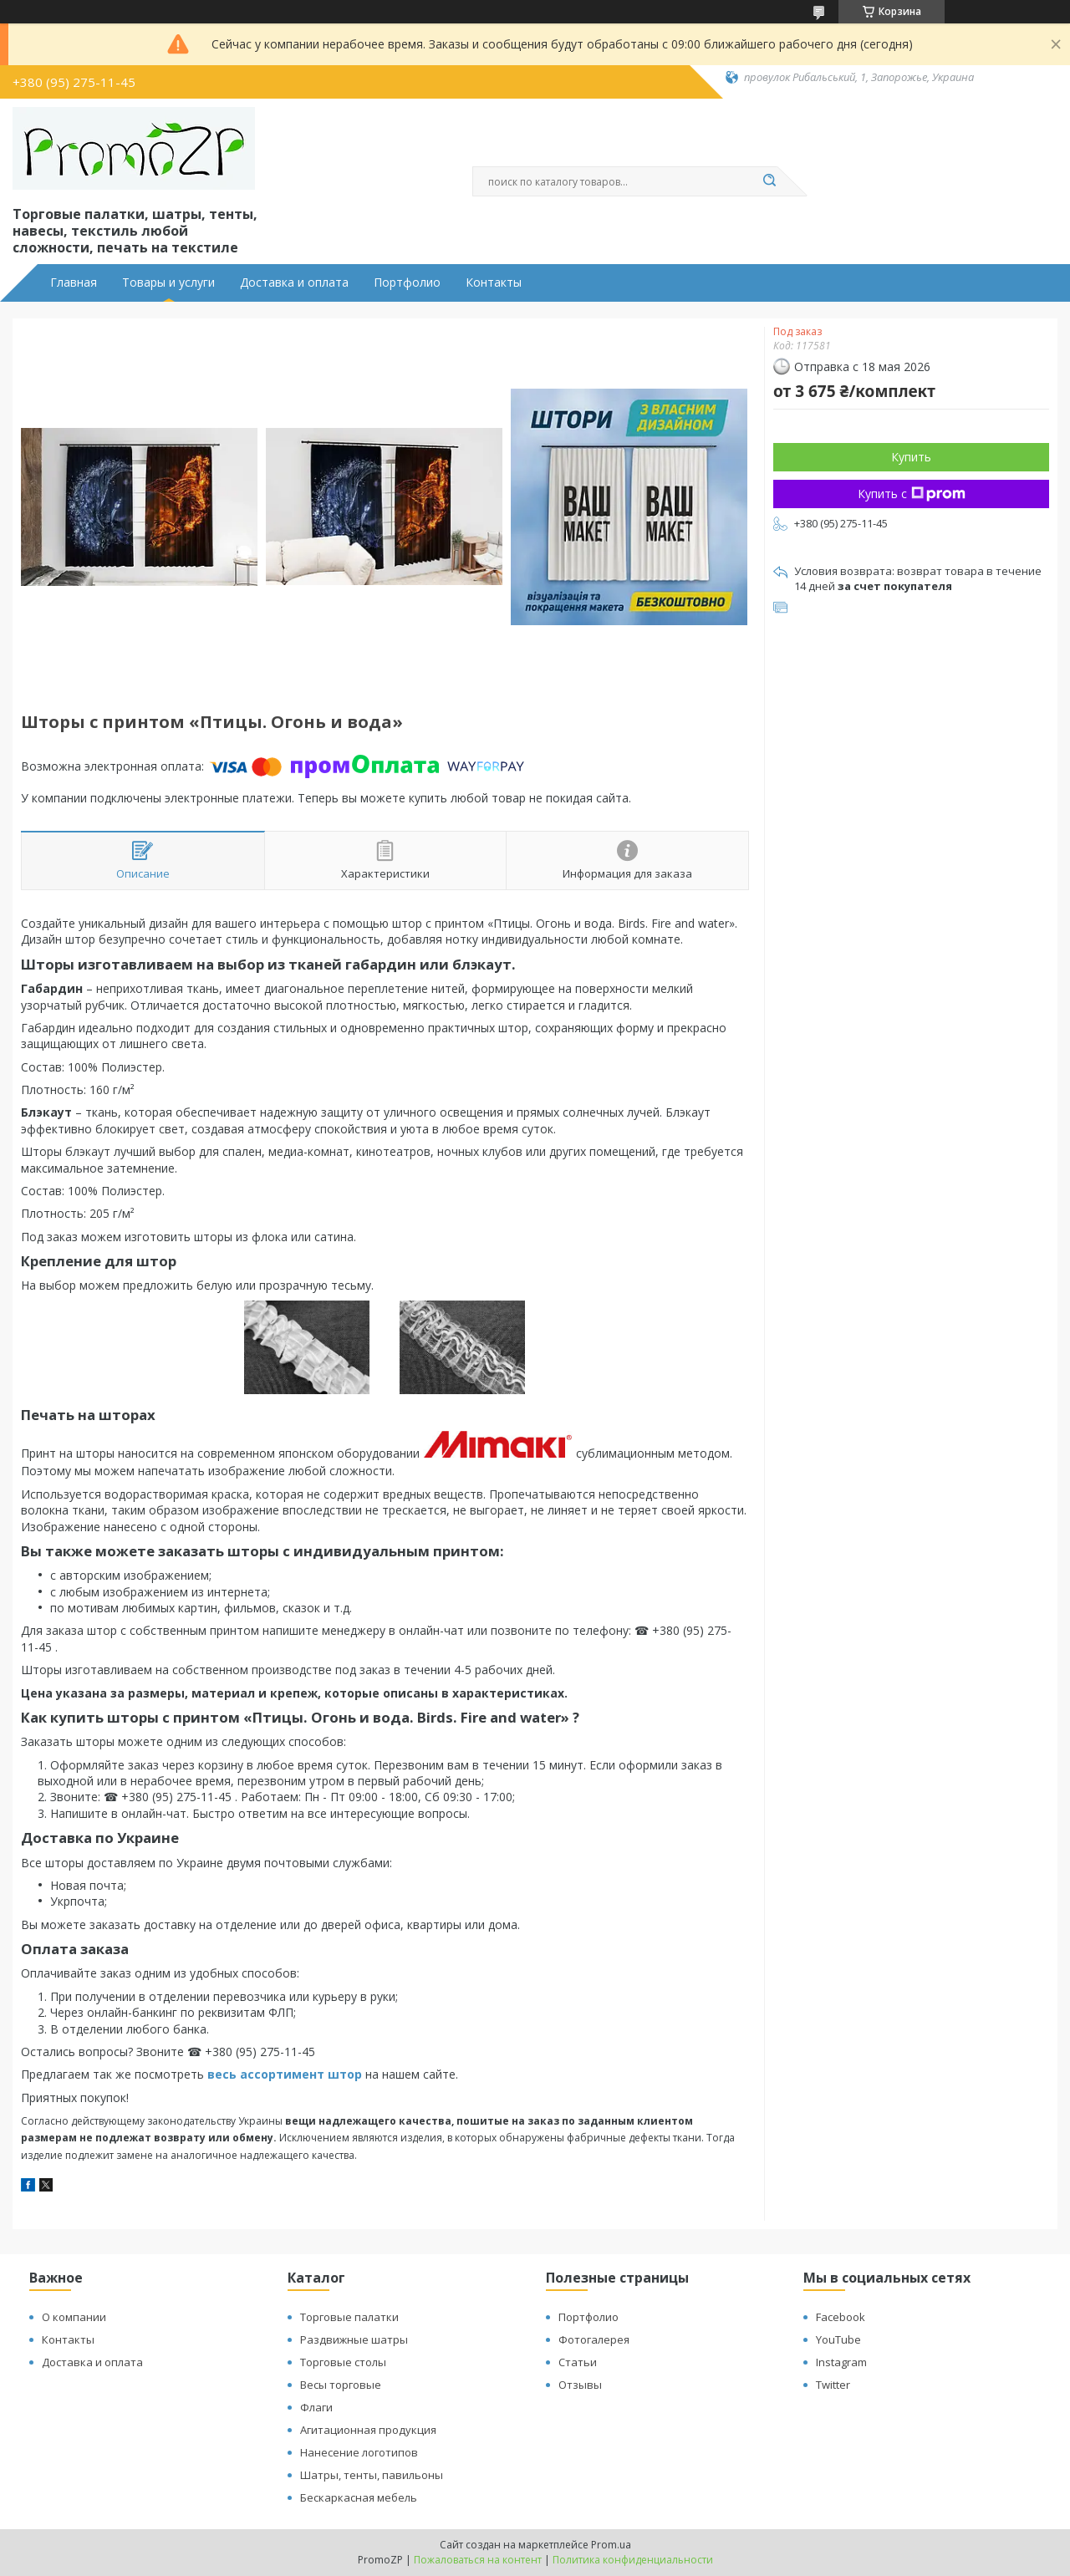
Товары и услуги (168, 282)
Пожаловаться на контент (478, 2560)
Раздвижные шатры (354, 2339)
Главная (73, 282)
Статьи (577, 2362)
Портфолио (407, 282)
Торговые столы (343, 2362)
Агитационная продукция (368, 2429)
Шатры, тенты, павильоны (371, 2474)
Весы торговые (340, 2384)
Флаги (316, 2407)
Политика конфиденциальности (633, 2560)
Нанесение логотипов (359, 2452)
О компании (74, 2316)
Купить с (912, 493)
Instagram (841, 2362)
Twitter (833, 2384)
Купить (911, 457)
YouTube (838, 2339)
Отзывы (580, 2384)
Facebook (840, 2316)
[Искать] (769, 181)
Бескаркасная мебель (358, 2497)
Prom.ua (611, 2545)
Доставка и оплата (294, 282)
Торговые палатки (349, 2316)
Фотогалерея (593, 2339)
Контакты (494, 282)
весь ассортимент (267, 2074)
